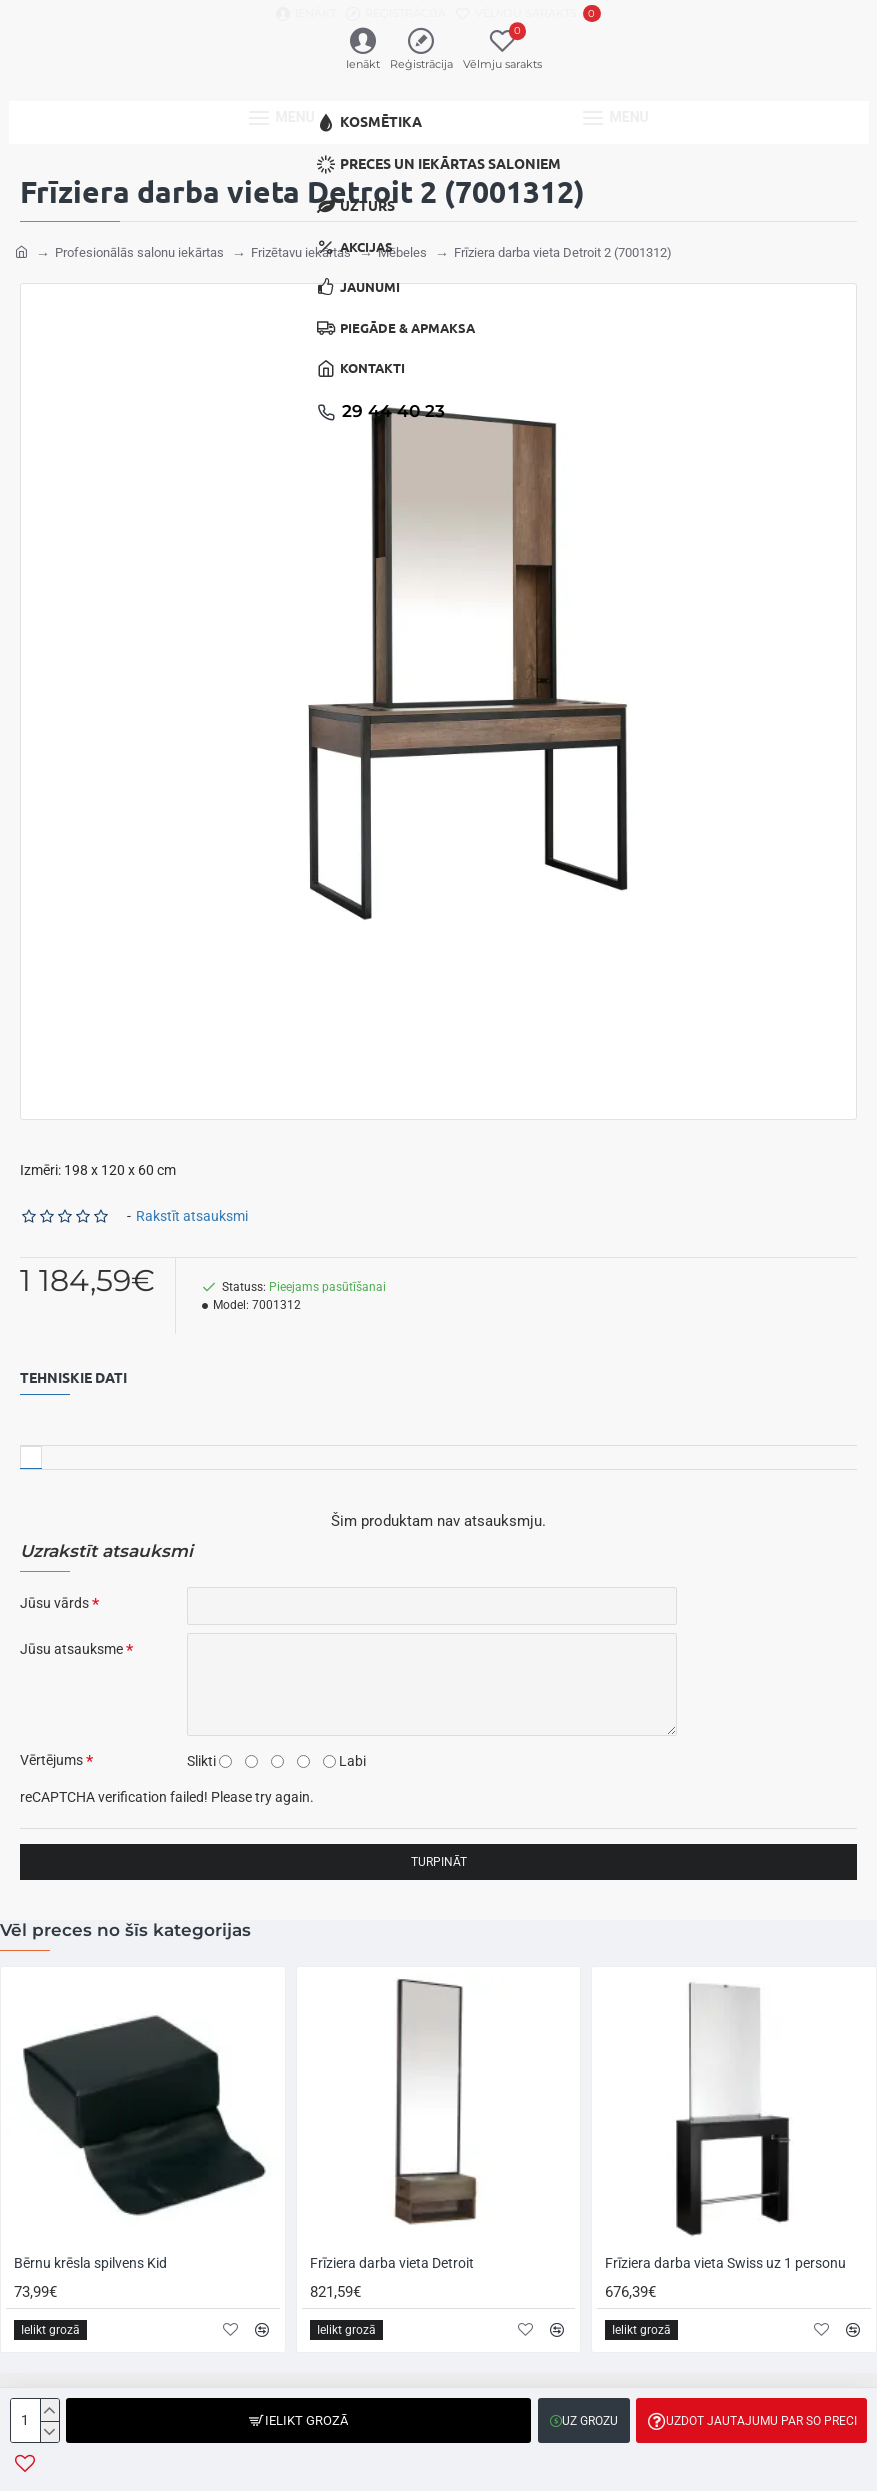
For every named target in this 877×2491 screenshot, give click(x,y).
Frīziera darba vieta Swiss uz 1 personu (725, 2262)
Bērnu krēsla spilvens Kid (90, 2262)
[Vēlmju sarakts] (528, 13)
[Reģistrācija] (396, 13)
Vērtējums (51, 1759)
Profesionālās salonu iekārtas (139, 251)
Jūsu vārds (54, 1602)
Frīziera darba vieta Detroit (392, 2262)
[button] (298, 2420)
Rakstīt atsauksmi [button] (192, 1215)
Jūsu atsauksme (71, 1648)
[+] (49, 2410)
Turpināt (439, 1861)
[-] (49, 2432)
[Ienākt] (306, 13)
